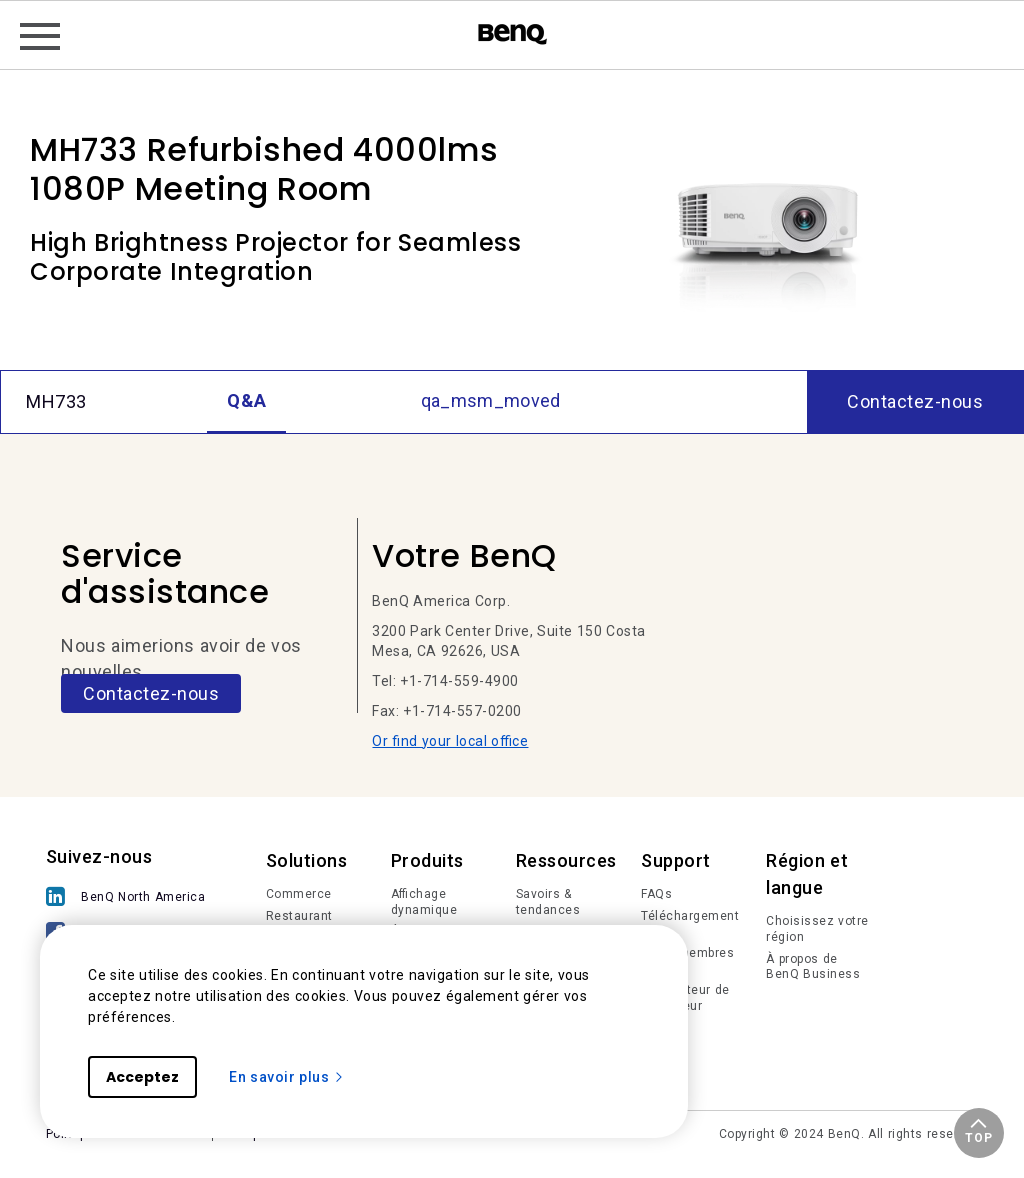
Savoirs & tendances (548, 902)
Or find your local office (450, 741)
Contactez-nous (151, 693)
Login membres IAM (687, 961)
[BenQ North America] (131, 898)
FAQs (656, 894)
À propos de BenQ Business (813, 967)
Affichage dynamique (424, 902)
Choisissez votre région (817, 929)
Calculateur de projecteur (685, 998)
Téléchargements (690, 924)
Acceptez (142, 1077)
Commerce (299, 894)
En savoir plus (287, 1077)
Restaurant (299, 916)
